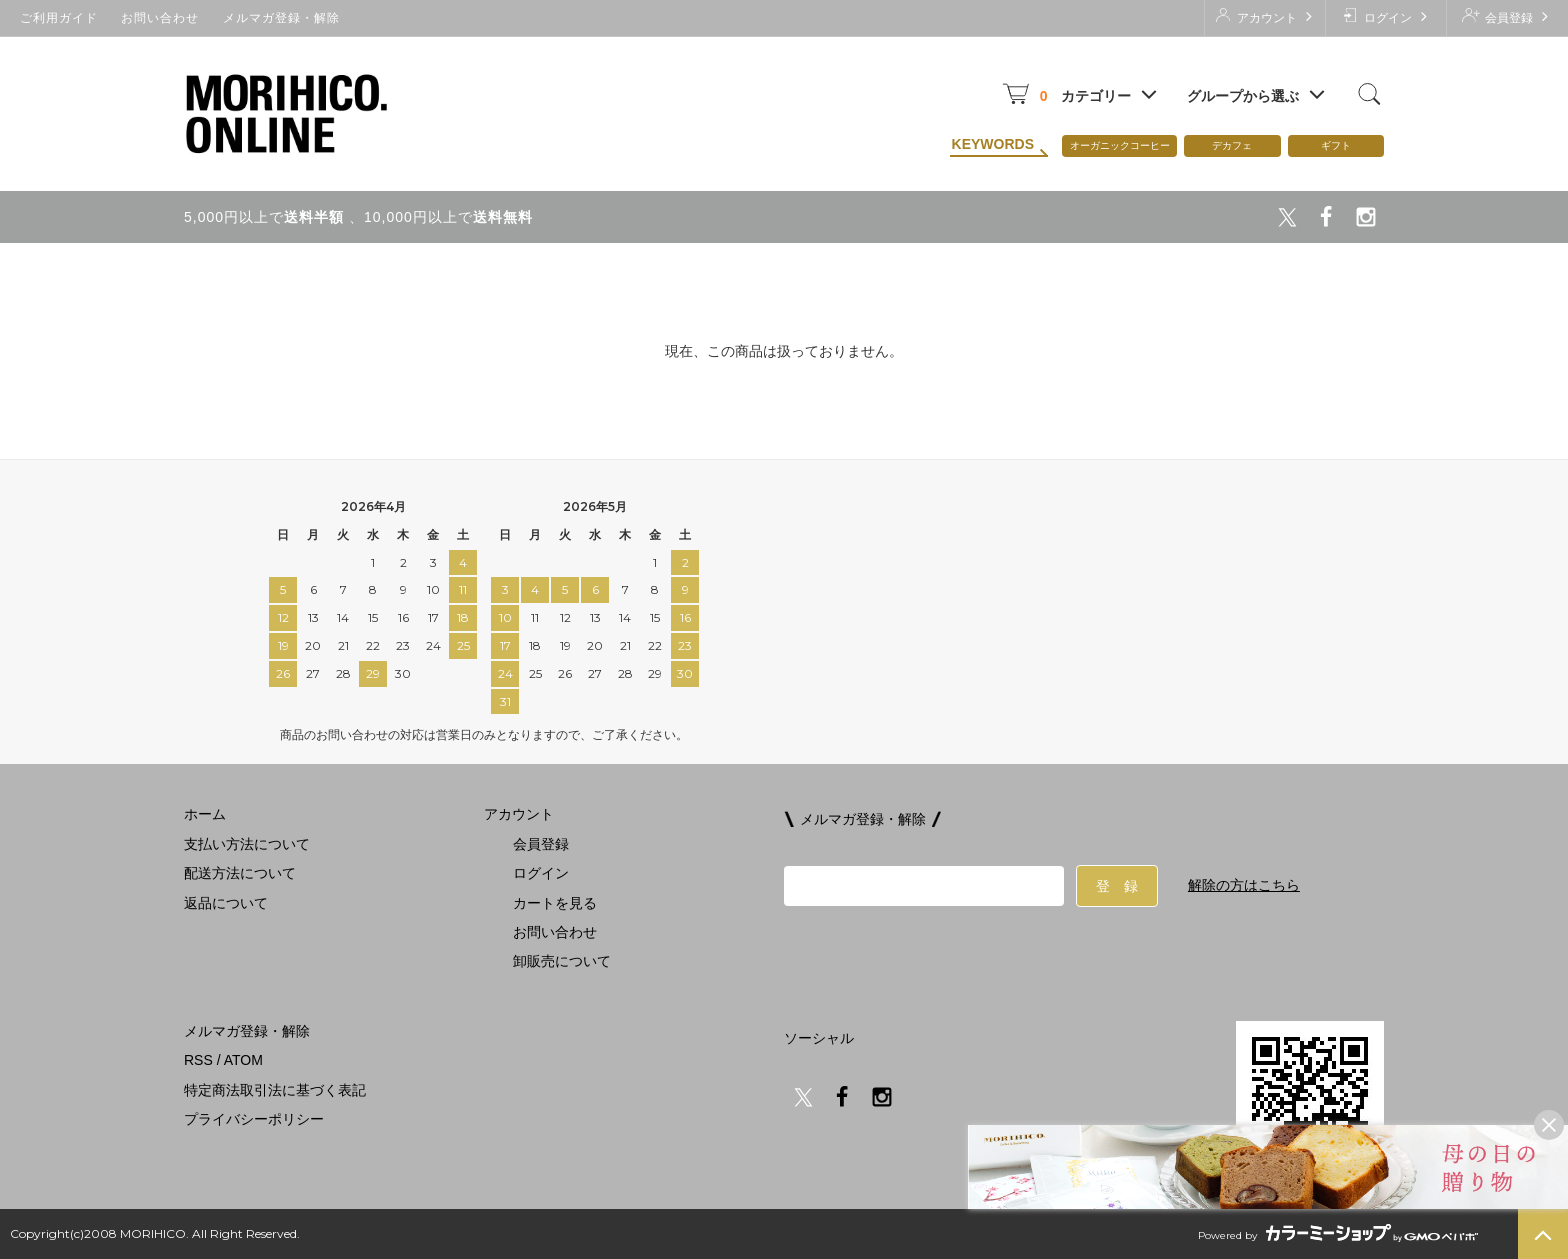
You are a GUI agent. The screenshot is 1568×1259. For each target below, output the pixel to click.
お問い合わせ (160, 18)
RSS (198, 1060)
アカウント (1264, 16)
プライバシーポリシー (254, 1119)
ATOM (243, 1060)
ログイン (1385, 16)
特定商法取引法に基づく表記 (275, 1090)
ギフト (1336, 145)
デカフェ (1232, 145)
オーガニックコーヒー (1120, 145)
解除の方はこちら (1244, 885)
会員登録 (1506, 16)
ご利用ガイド (59, 18)
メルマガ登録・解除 (281, 18)
